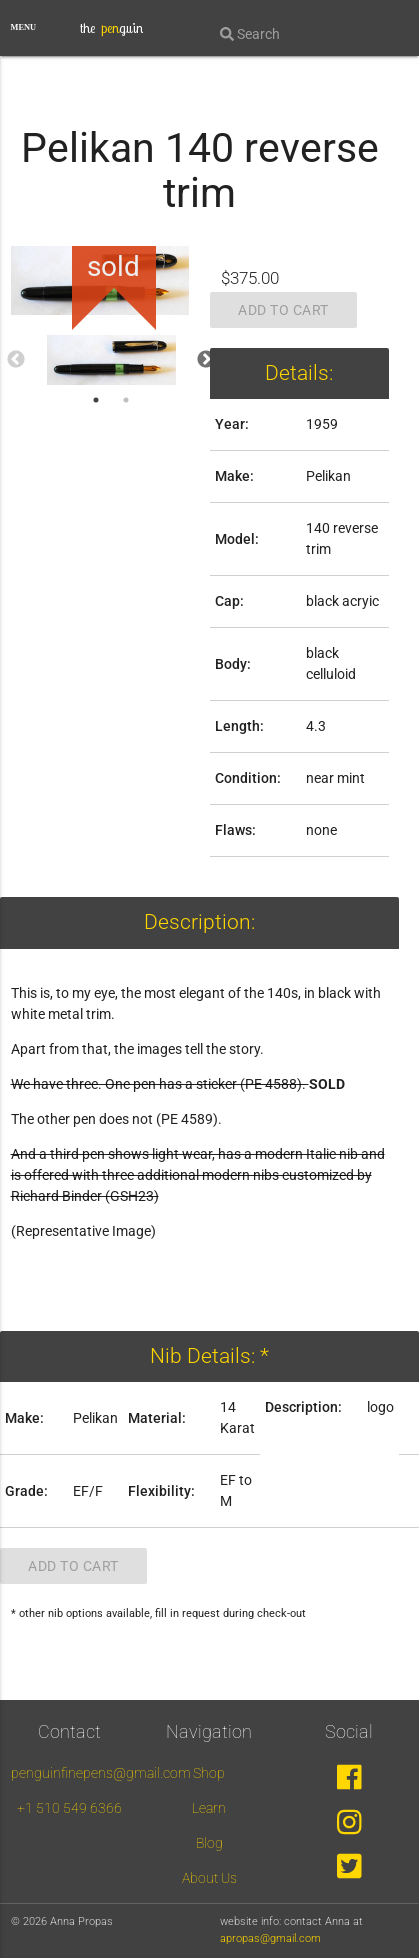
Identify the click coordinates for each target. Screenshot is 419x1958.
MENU (24, 27)
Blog (209, 1843)
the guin (111, 28)
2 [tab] (126, 400)
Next (206, 360)
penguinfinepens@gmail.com (101, 1773)
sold (113, 266)
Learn (209, 1808)
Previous (16, 360)
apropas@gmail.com (270, 1938)
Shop (209, 1773)
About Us (209, 1878)
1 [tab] (96, 400)
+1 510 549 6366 (69, 1808)
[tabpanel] (111, 360)
